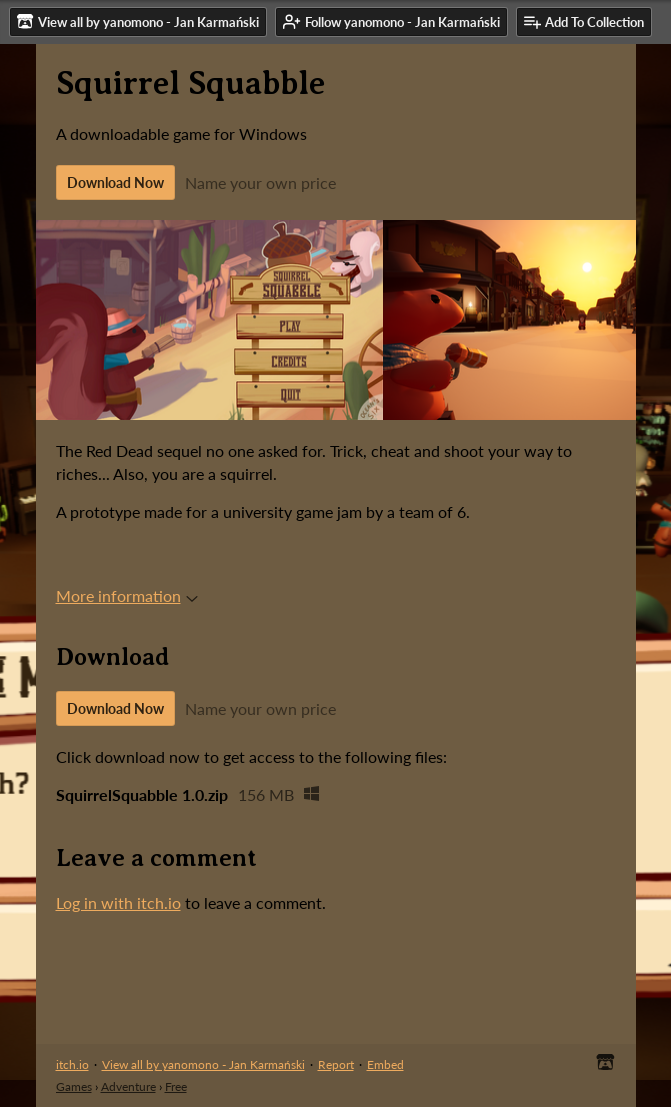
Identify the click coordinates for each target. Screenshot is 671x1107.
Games (74, 1086)
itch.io (72, 1064)
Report (336, 1064)
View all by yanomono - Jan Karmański (203, 1064)
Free (176, 1086)
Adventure (128, 1086)
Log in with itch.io (118, 902)
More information (127, 595)
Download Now (115, 182)
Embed (385, 1064)
